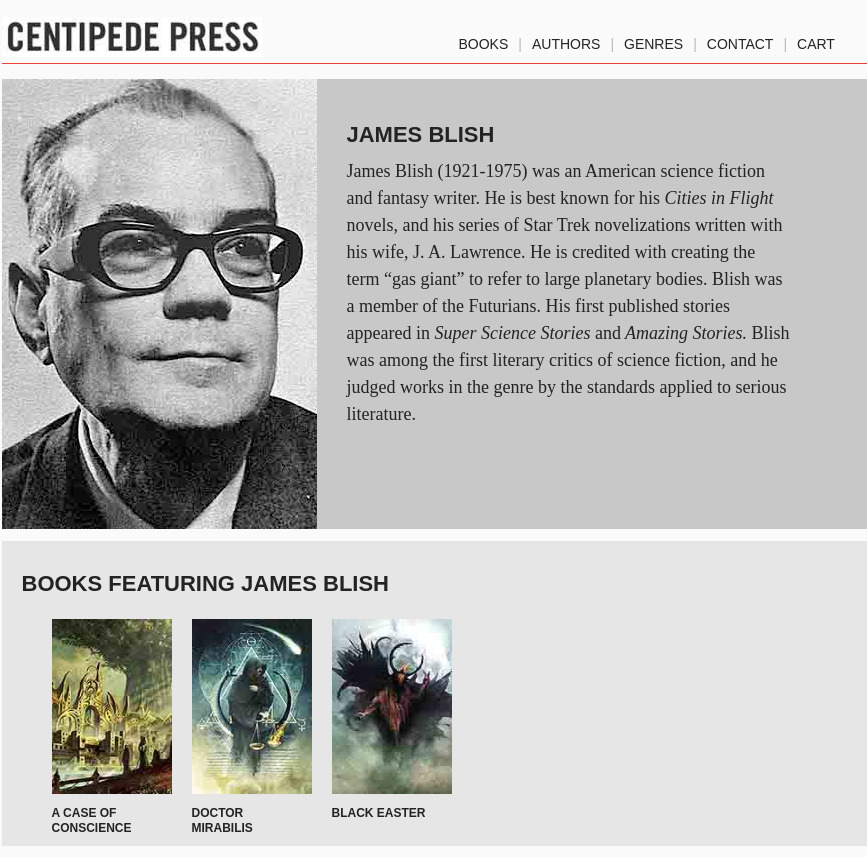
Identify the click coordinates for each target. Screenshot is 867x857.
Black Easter (379, 813)
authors (566, 40)
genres (653, 40)
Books (484, 40)
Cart (816, 40)
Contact (740, 40)
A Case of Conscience (92, 820)
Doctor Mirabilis (222, 820)
